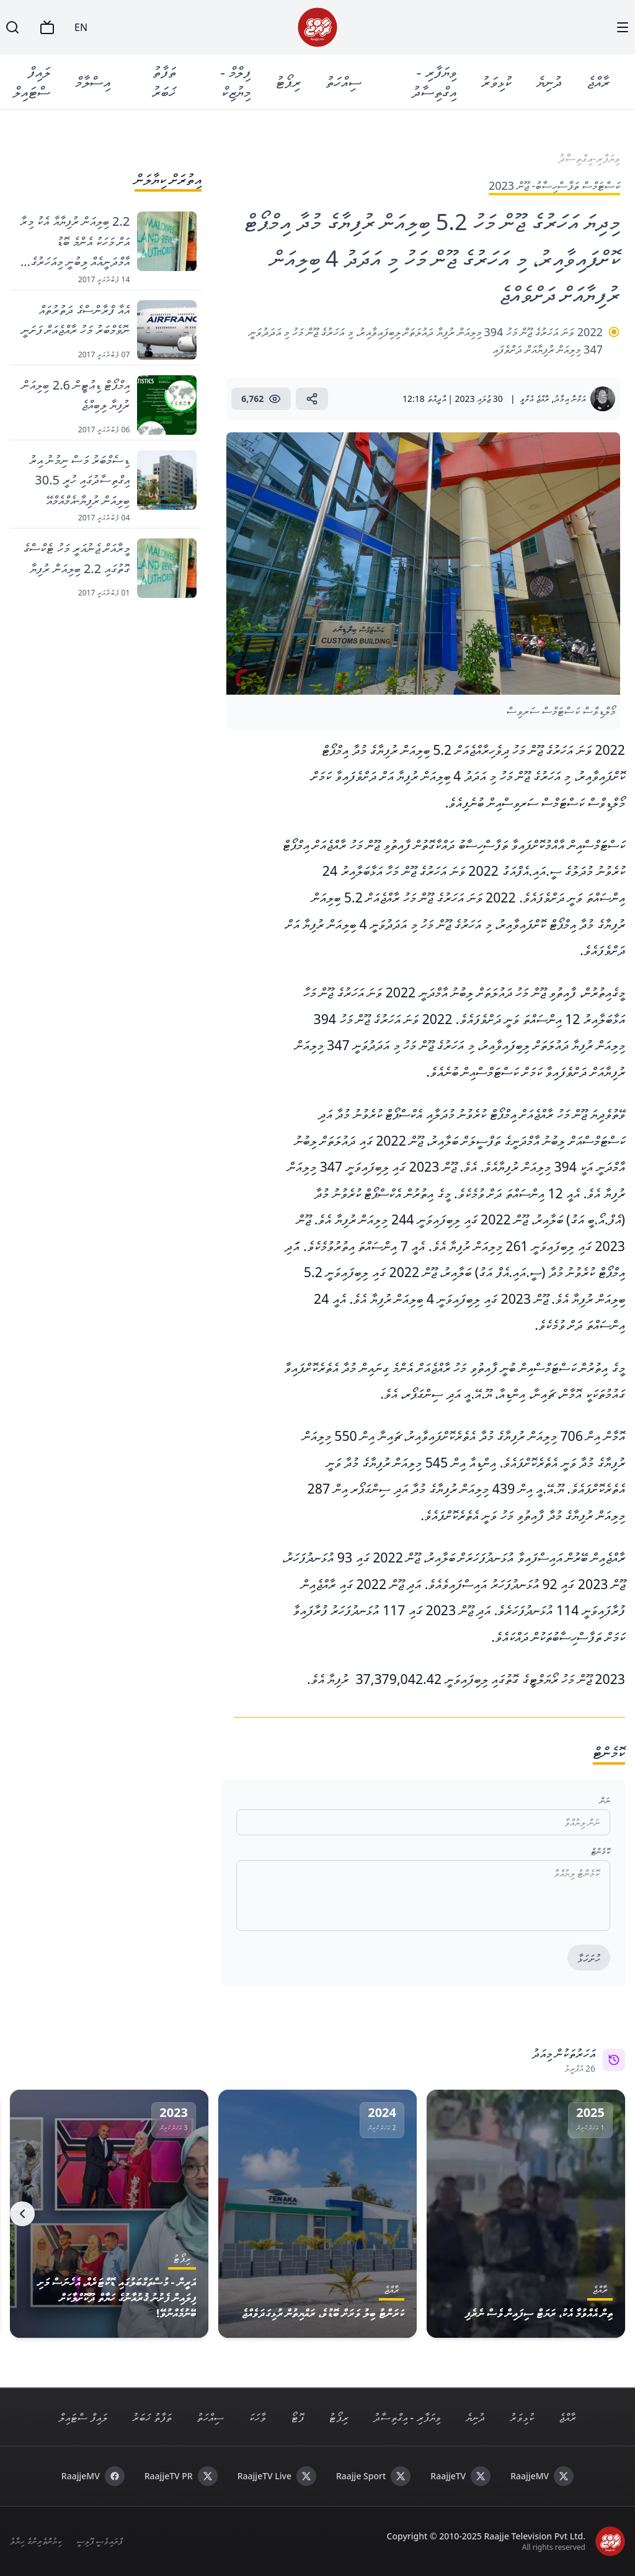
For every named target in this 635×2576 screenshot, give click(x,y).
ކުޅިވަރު (497, 81)
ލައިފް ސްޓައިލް (31, 81)
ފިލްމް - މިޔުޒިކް (236, 81)
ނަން (605, 1800)
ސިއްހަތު (344, 81)
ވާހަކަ (257, 2417)
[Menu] (622, 27)
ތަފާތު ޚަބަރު (164, 81)
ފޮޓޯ (297, 2417)
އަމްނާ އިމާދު (569, 398)
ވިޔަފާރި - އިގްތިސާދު (434, 81)
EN (80, 27)
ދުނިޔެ (549, 81)
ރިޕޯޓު (288, 81)
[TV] (47, 27)
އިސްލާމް (92, 81)
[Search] (12, 27)
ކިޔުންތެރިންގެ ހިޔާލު (35, 2541)
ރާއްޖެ (598, 81)
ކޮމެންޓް (600, 1851)
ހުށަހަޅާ (588, 1958)
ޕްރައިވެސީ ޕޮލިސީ (99, 2541)
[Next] (22, 2213)
